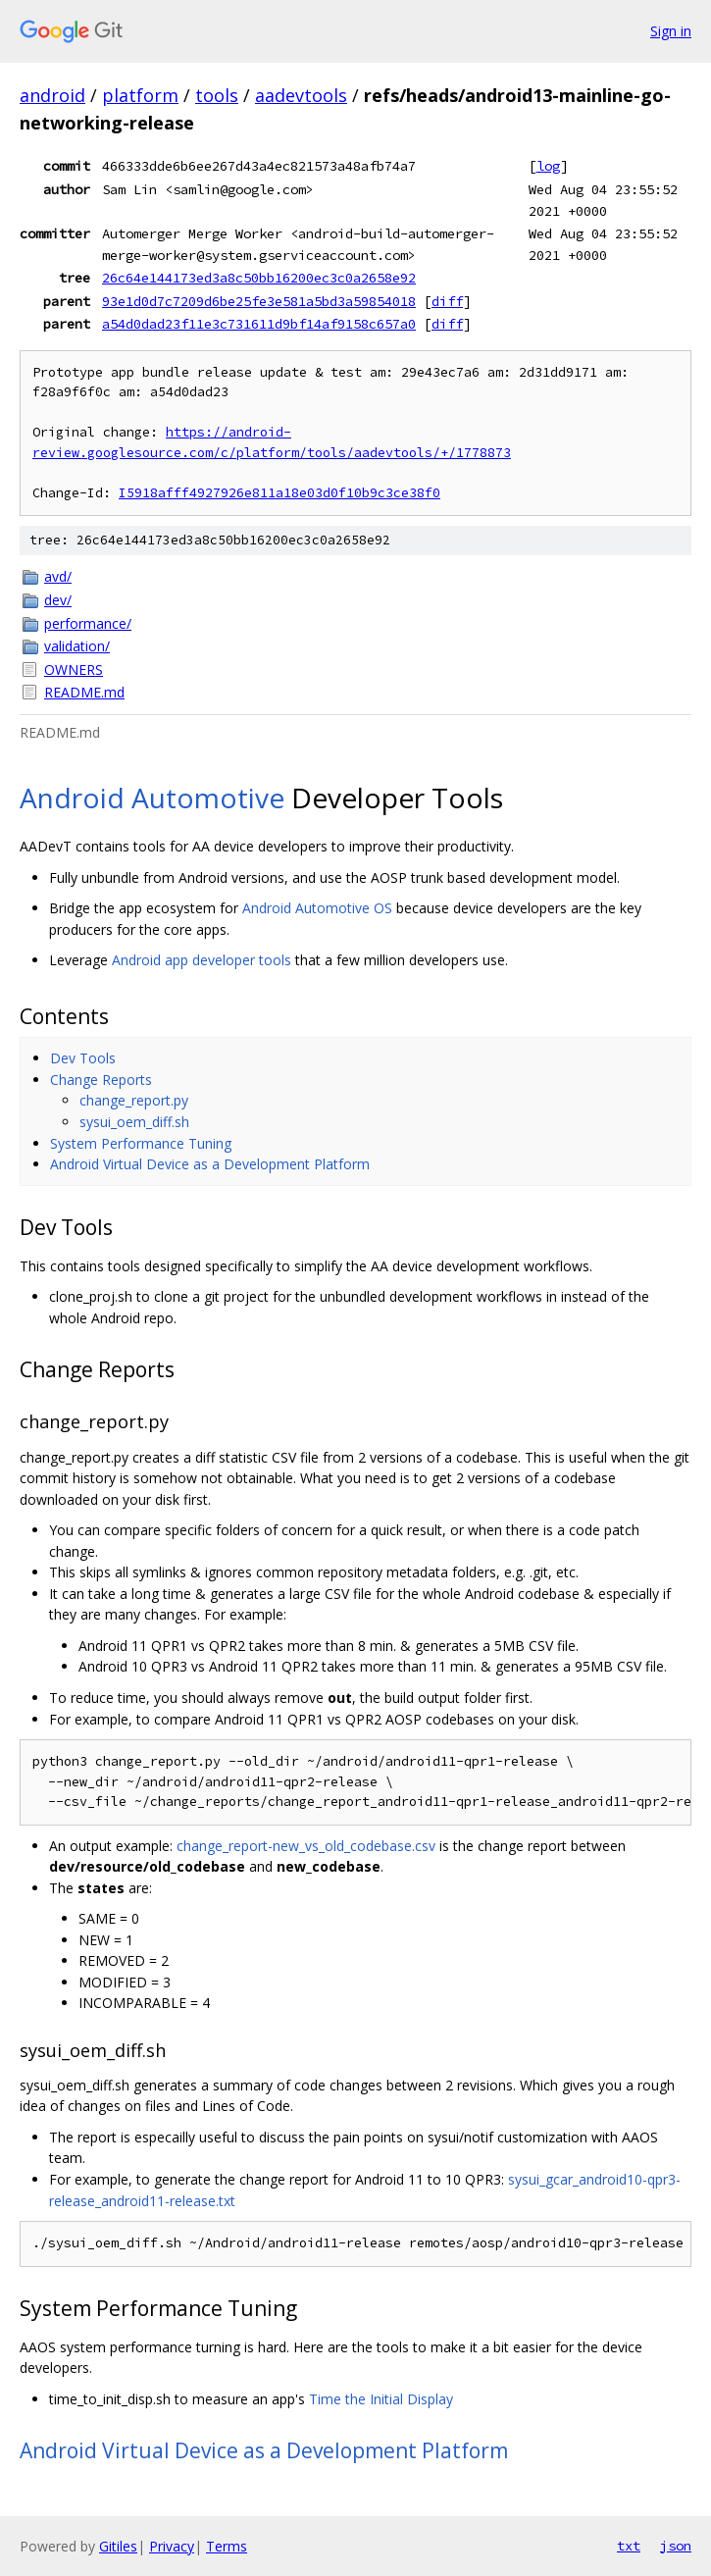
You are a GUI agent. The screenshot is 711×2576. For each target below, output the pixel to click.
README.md (84, 692)
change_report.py (133, 1100)
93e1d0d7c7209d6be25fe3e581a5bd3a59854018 (259, 301)
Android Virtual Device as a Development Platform (210, 1164)
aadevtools (301, 95)
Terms (226, 2546)
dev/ (58, 600)
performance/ (87, 623)
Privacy (171, 2546)
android (52, 95)
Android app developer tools (201, 960)
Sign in (670, 31)
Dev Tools (83, 1058)
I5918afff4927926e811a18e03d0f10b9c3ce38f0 (279, 493)
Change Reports (101, 1079)
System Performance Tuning (140, 1143)
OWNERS (73, 669)
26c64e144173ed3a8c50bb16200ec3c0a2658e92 (259, 277)
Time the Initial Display (381, 2399)
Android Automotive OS (317, 908)
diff (447, 301)
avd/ (58, 576)
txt (628, 2545)
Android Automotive (152, 797)
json (675, 2545)
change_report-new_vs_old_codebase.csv (306, 1845)
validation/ (77, 646)
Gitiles (118, 2546)
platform (140, 95)
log (548, 166)
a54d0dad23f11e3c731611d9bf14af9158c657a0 (259, 324)
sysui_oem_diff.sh (134, 1121)
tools (216, 95)
